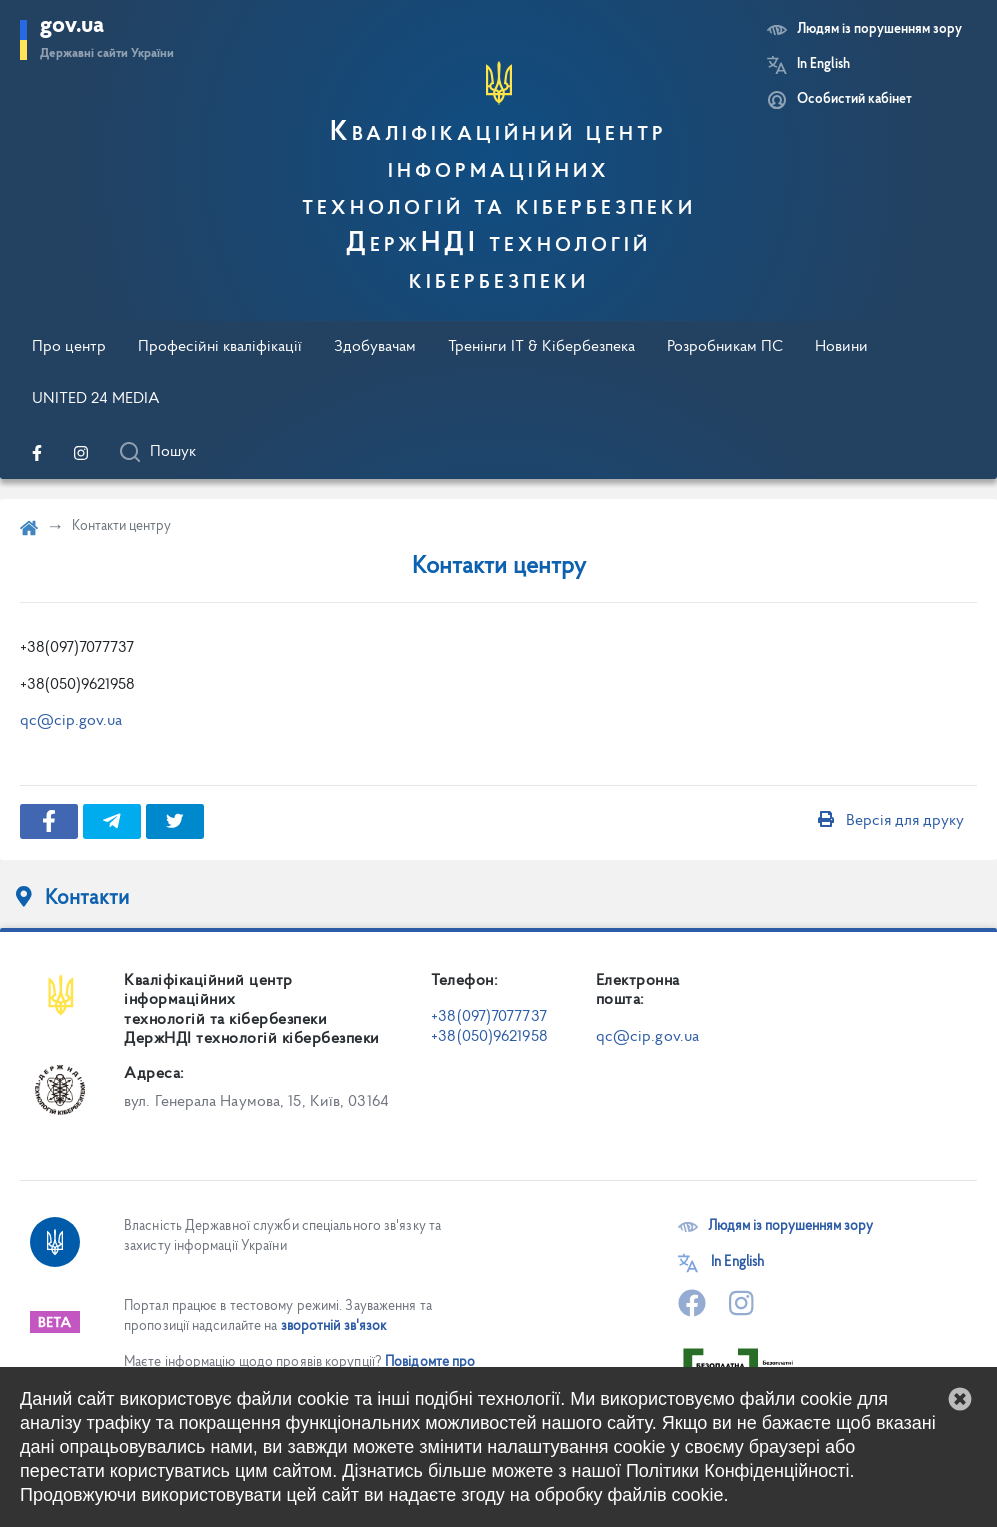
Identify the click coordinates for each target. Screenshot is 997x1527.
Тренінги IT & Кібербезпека (541, 347)
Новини (841, 347)
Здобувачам (375, 347)
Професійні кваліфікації (220, 347)
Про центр (69, 347)
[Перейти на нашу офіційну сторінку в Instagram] (81, 453)
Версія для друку (891, 821)
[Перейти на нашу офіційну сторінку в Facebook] (37, 453)
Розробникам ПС (725, 347)
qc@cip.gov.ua (71, 721)
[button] (960, 1399)
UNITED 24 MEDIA (96, 399)
